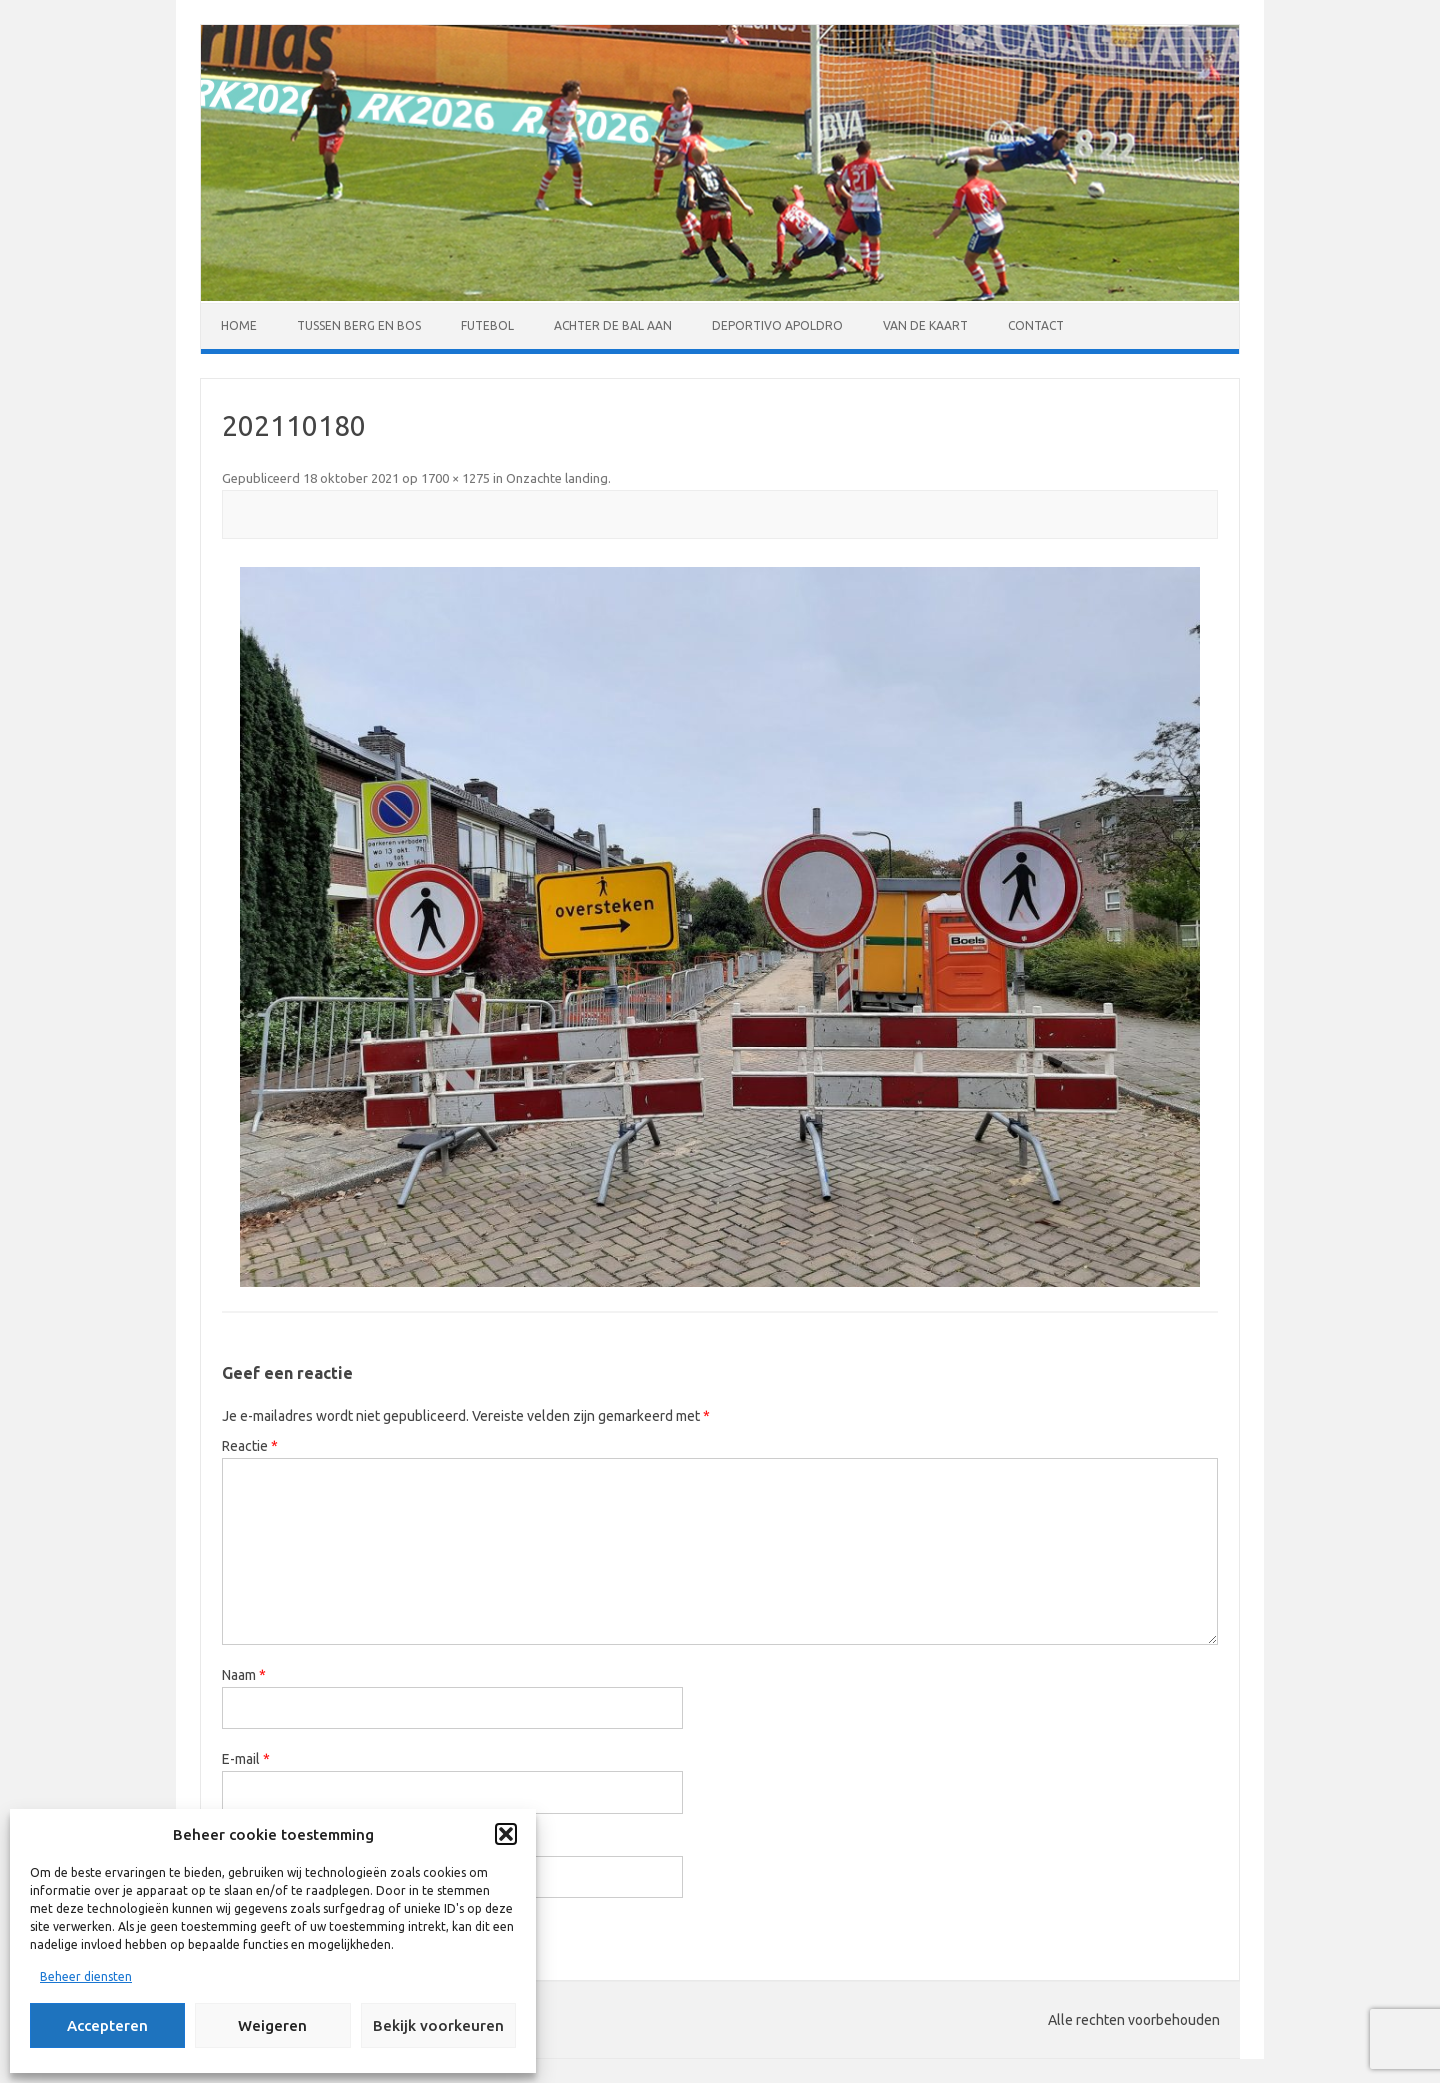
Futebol (487, 325)
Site (234, 1844)
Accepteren (107, 2025)
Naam (244, 1675)
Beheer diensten (86, 1976)
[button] (506, 1834)
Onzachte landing (557, 478)
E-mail (246, 1759)
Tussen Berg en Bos (359, 325)
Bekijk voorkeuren (438, 2025)
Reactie (250, 1446)
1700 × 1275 (455, 478)
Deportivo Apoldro (777, 325)
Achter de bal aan (613, 325)
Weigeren (272, 2025)
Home (239, 325)
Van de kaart (925, 325)
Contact (1036, 325)
